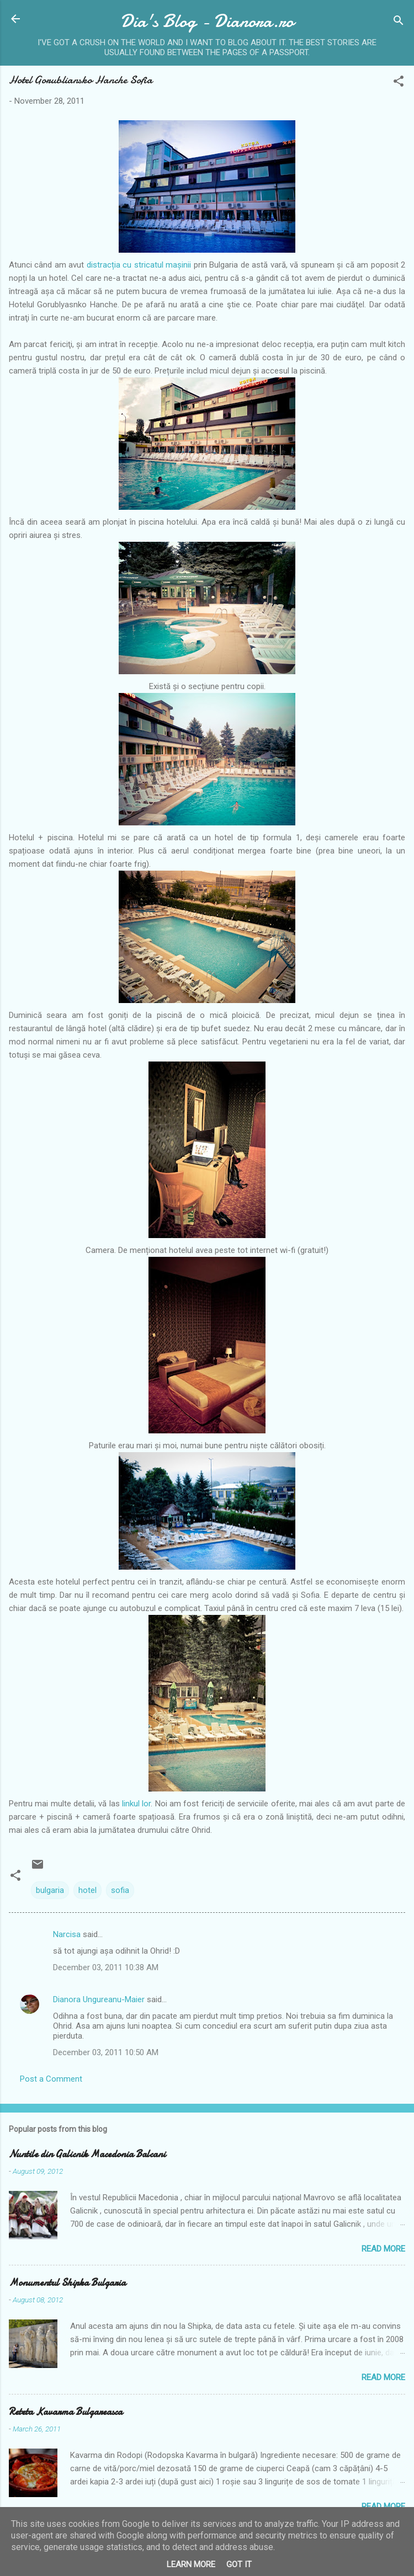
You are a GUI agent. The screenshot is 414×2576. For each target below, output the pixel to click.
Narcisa (67, 1934)
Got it (239, 2564)
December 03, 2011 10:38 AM (105, 1967)
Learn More (191, 2564)
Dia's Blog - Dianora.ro (207, 21)
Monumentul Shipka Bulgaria (67, 2283)
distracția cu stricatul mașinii (140, 265)
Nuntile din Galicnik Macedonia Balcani (87, 2154)
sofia (120, 1890)
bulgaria (50, 1890)
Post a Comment (51, 2079)
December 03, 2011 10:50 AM (105, 2052)
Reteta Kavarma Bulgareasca (66, 2412)
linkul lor (135, 1804)
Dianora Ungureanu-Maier (99, 1999)
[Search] (398, 22)
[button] (398, 83)
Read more (383, 2249)
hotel (87, 1890)
